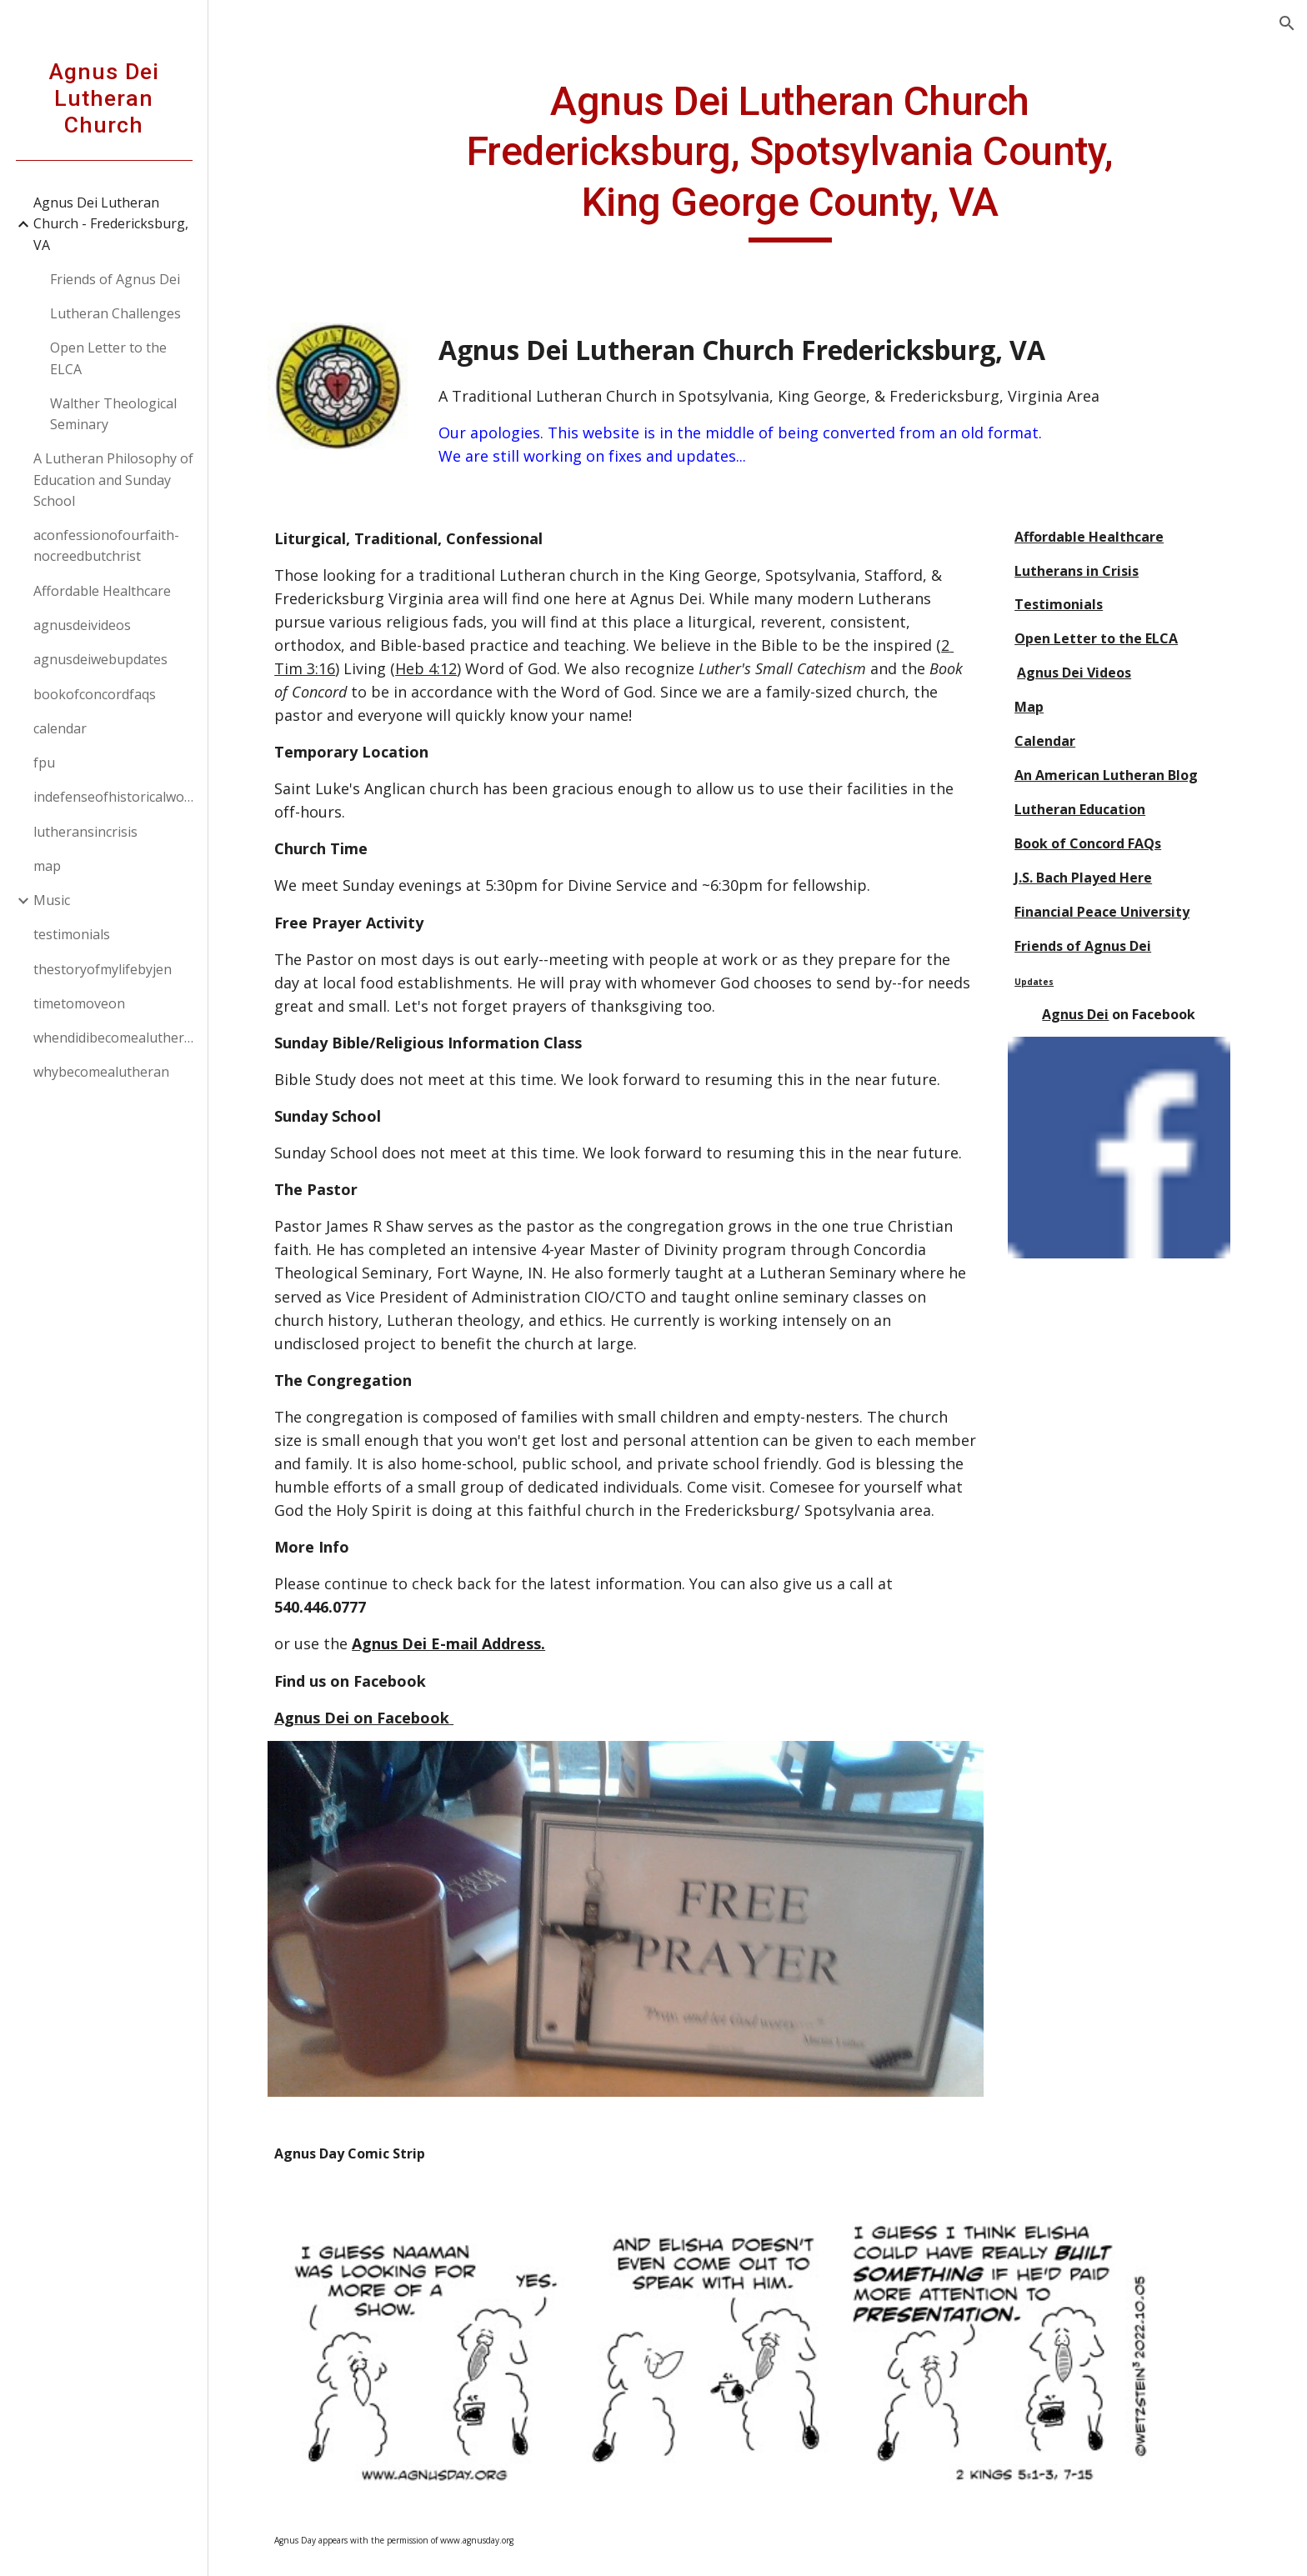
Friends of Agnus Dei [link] (115, 279)
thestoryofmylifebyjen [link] (102, 969)
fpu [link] (44, 762)
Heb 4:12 (435, 668)
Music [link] (51, 900)
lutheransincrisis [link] (85, 832)
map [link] (47, 866)
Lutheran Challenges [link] (115, 313)
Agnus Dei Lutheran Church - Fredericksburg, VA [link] (110, 223)
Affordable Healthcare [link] (102, 591)
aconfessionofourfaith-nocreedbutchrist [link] (106, 545)
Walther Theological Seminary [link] (113, 413)
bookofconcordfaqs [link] (94, 694)
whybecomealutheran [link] (101, 1072)
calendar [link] (60, 728)
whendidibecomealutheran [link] (115, 1037)
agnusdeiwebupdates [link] (100, 659)
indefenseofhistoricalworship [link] (115, 797)
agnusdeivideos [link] (82, 625)
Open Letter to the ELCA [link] (108, 358)
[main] (798, 159)
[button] (1287, 23)
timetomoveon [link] (79, 1003)
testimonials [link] (71, 934)
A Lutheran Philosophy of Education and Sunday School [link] (113, 479)
